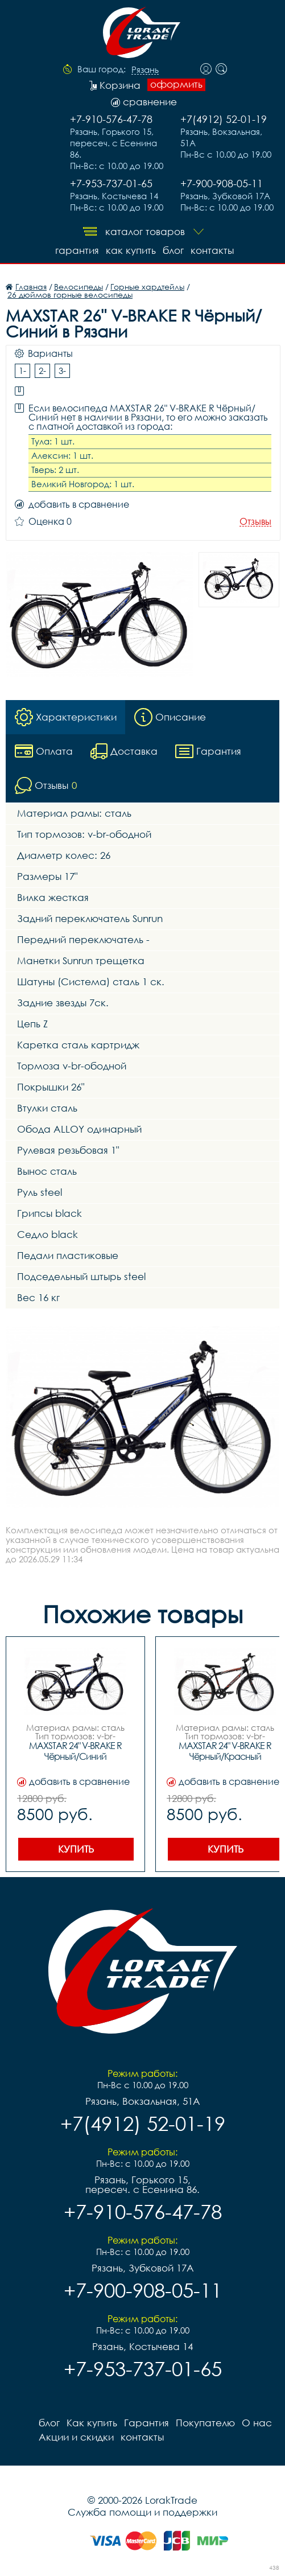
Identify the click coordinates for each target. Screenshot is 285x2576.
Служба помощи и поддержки (142, 2512)
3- (62, 370)
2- (42, 370)
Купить (76, 1849)
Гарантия (77, 250)
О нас (257, 2423)
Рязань (145, 70)
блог (173, 250)
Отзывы (255, 521)
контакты (212, 250)
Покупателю (205, 2423)
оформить (176, 84)
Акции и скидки (76, 2437)
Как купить (131, 250)
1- (22, 370)
